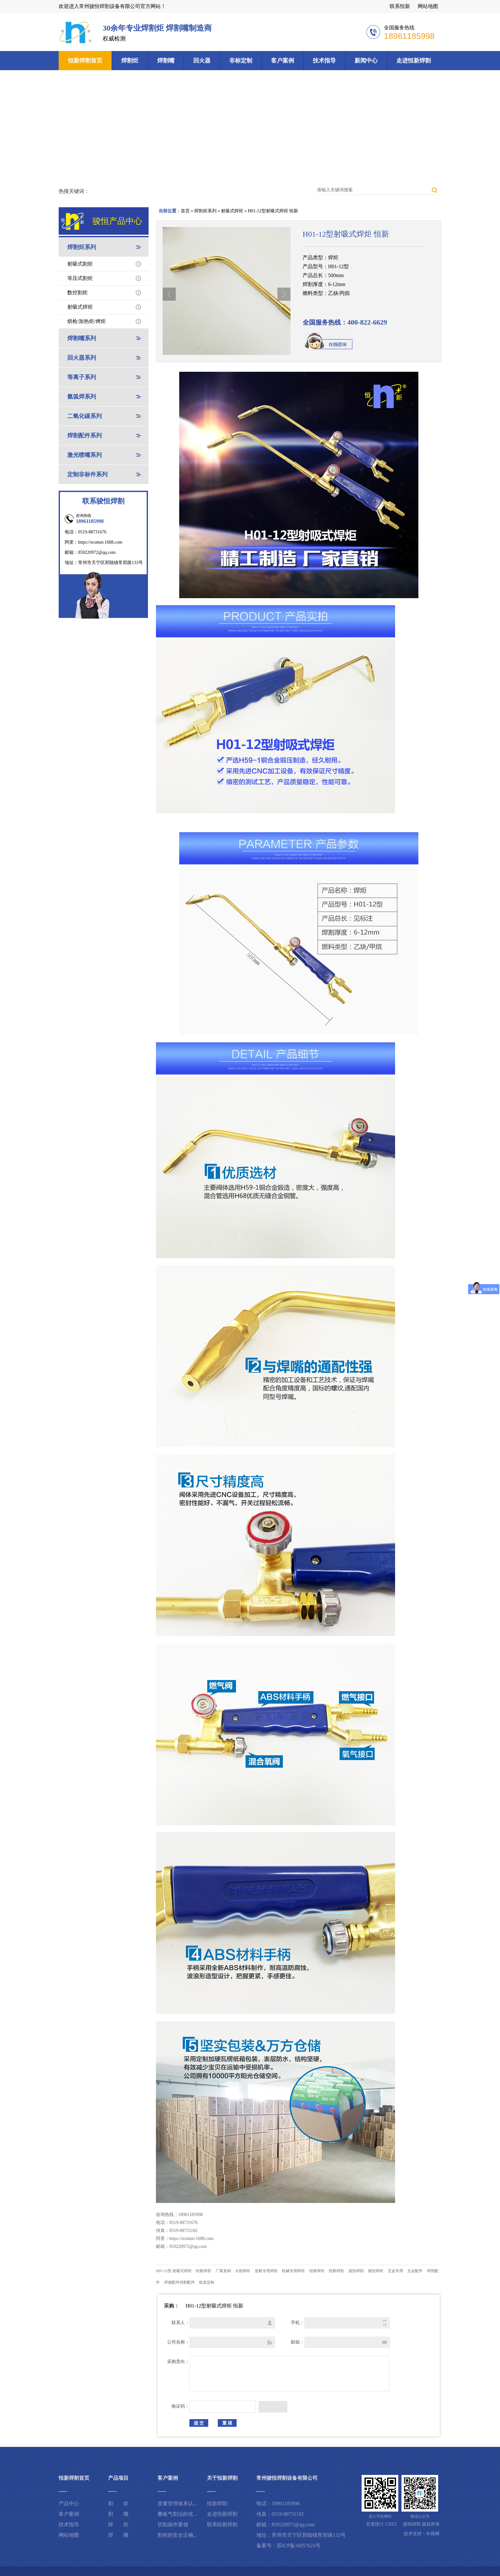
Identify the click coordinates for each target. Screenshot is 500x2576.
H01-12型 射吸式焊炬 (174, 2271)
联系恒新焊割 (222, 2524)
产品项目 (118, 2478)
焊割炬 (129, 60)
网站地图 (428, 6)
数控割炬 (77, 292)
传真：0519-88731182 (280, 2514)
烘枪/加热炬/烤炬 (86, 321)
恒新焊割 (203, 2271)
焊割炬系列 (205, 211)
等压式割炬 (80, 278)
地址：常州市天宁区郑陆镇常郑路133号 (301, 2535)
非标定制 (240, 60)
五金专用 (395, 2271)
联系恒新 (400, 6)
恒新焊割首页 (85, 60)
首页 (185, 211)
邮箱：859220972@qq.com (285, 2524)
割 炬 (118, 2503)
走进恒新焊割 (413, 60)
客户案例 (282, 60)
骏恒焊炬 (375, 2271)
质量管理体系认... (177, 2503)
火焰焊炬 (242, 2271)
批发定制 (206, 2282)
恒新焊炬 (317, 2271)
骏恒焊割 (356, 2271)
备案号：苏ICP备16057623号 (288, 2545)
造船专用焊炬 (266, 2271)
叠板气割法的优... (177, 2514)
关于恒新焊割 (222, 2478)
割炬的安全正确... (177, 2535)
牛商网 (432, 2533)
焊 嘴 (118, 2535)
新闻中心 (366, 60)
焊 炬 (118, 2524)
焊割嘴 (165, 60)
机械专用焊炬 (293, 2271)
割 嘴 (118, 2514)
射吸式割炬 (80, 264)
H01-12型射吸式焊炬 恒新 (273, 211)
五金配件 (415, 2271)
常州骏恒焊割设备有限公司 (287, 2478)
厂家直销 (223, 2271)
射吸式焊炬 (232, 211)
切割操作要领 (173, 2524)
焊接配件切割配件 (179, 2282)
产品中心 (69, 2503)
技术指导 (324, 60)
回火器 (201, 60)
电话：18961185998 (277, 2503)
